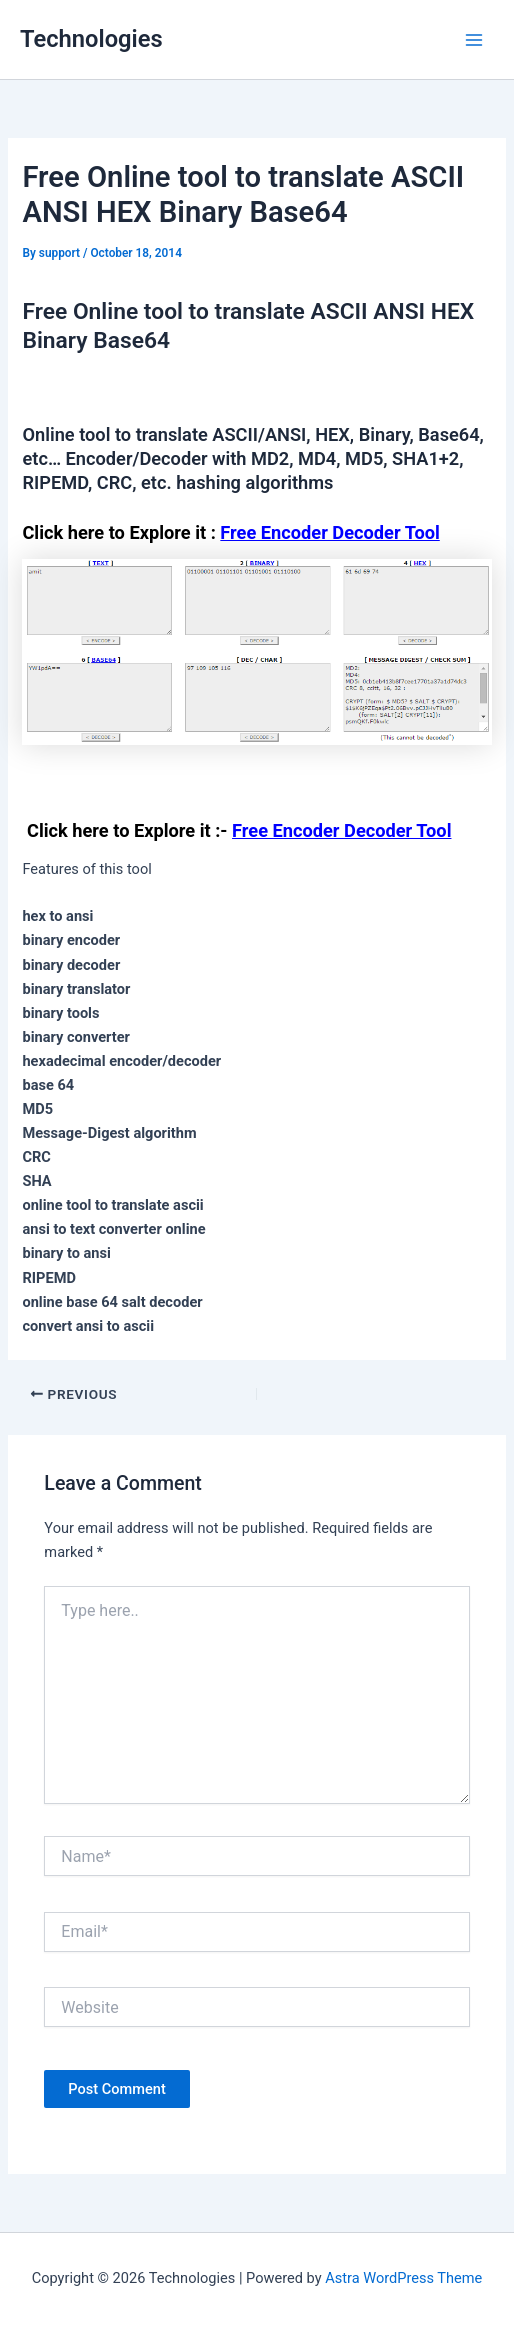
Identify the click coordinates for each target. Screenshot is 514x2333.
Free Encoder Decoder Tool (329, 532)
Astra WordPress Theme (403, 2278)
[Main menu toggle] (474, 39)
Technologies (91, 39)
